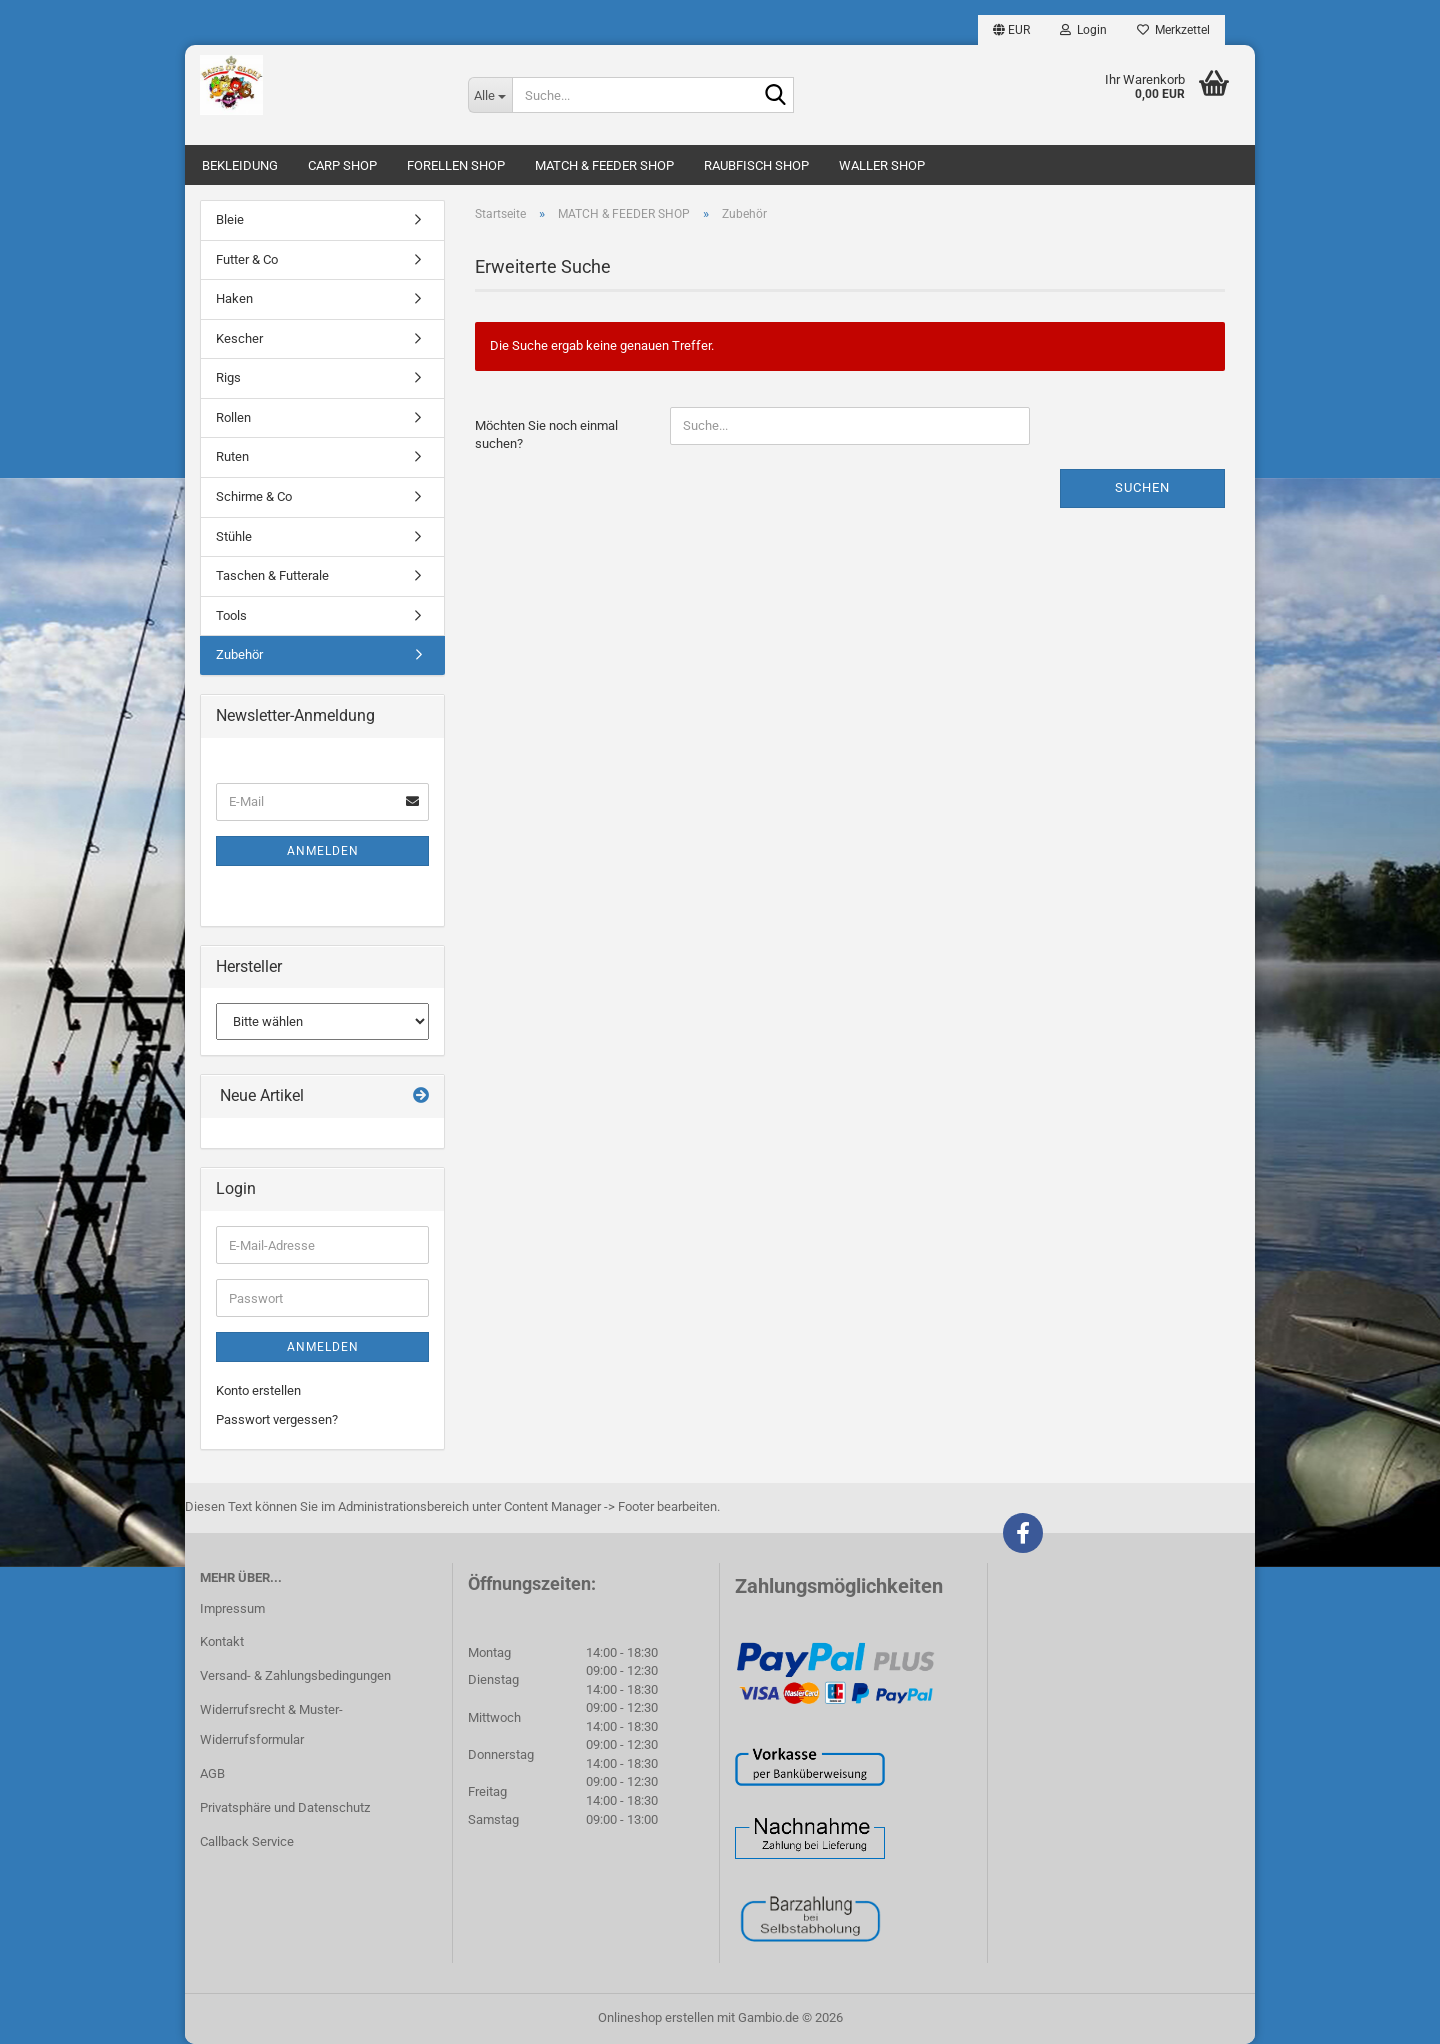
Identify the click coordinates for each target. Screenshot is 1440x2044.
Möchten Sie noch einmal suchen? (546, 435)
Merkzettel (1173, 30)
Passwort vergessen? (277, 1419)
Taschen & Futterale (272, 575)
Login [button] (1083, 30)
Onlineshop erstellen (656, 2017)
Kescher (239, 338)
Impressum (232, 1608)
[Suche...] (490, 95)
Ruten (232, 456)
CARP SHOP (342, 165)
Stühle (234, 536)
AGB (212, 1773)
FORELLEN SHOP (456, 165)
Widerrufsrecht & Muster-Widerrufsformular (271, 1724)
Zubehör (239, 654)
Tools (231, 615)
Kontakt (222, 1641)
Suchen (1142, 487)
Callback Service (247, 1841)
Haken (234, 298)
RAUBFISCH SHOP (756, 165)
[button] (1011, 30)
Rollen (233, 417)
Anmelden (323, 851)
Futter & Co (247, 259)
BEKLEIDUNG (240, 165)
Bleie (230, 219)
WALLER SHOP (882, 165)
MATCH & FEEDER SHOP (604, 165)
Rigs (228, 377)
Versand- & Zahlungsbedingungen (295, 1675)
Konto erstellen (258, 1390)
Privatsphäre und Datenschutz (285, 1807)
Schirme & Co (254, 496)
